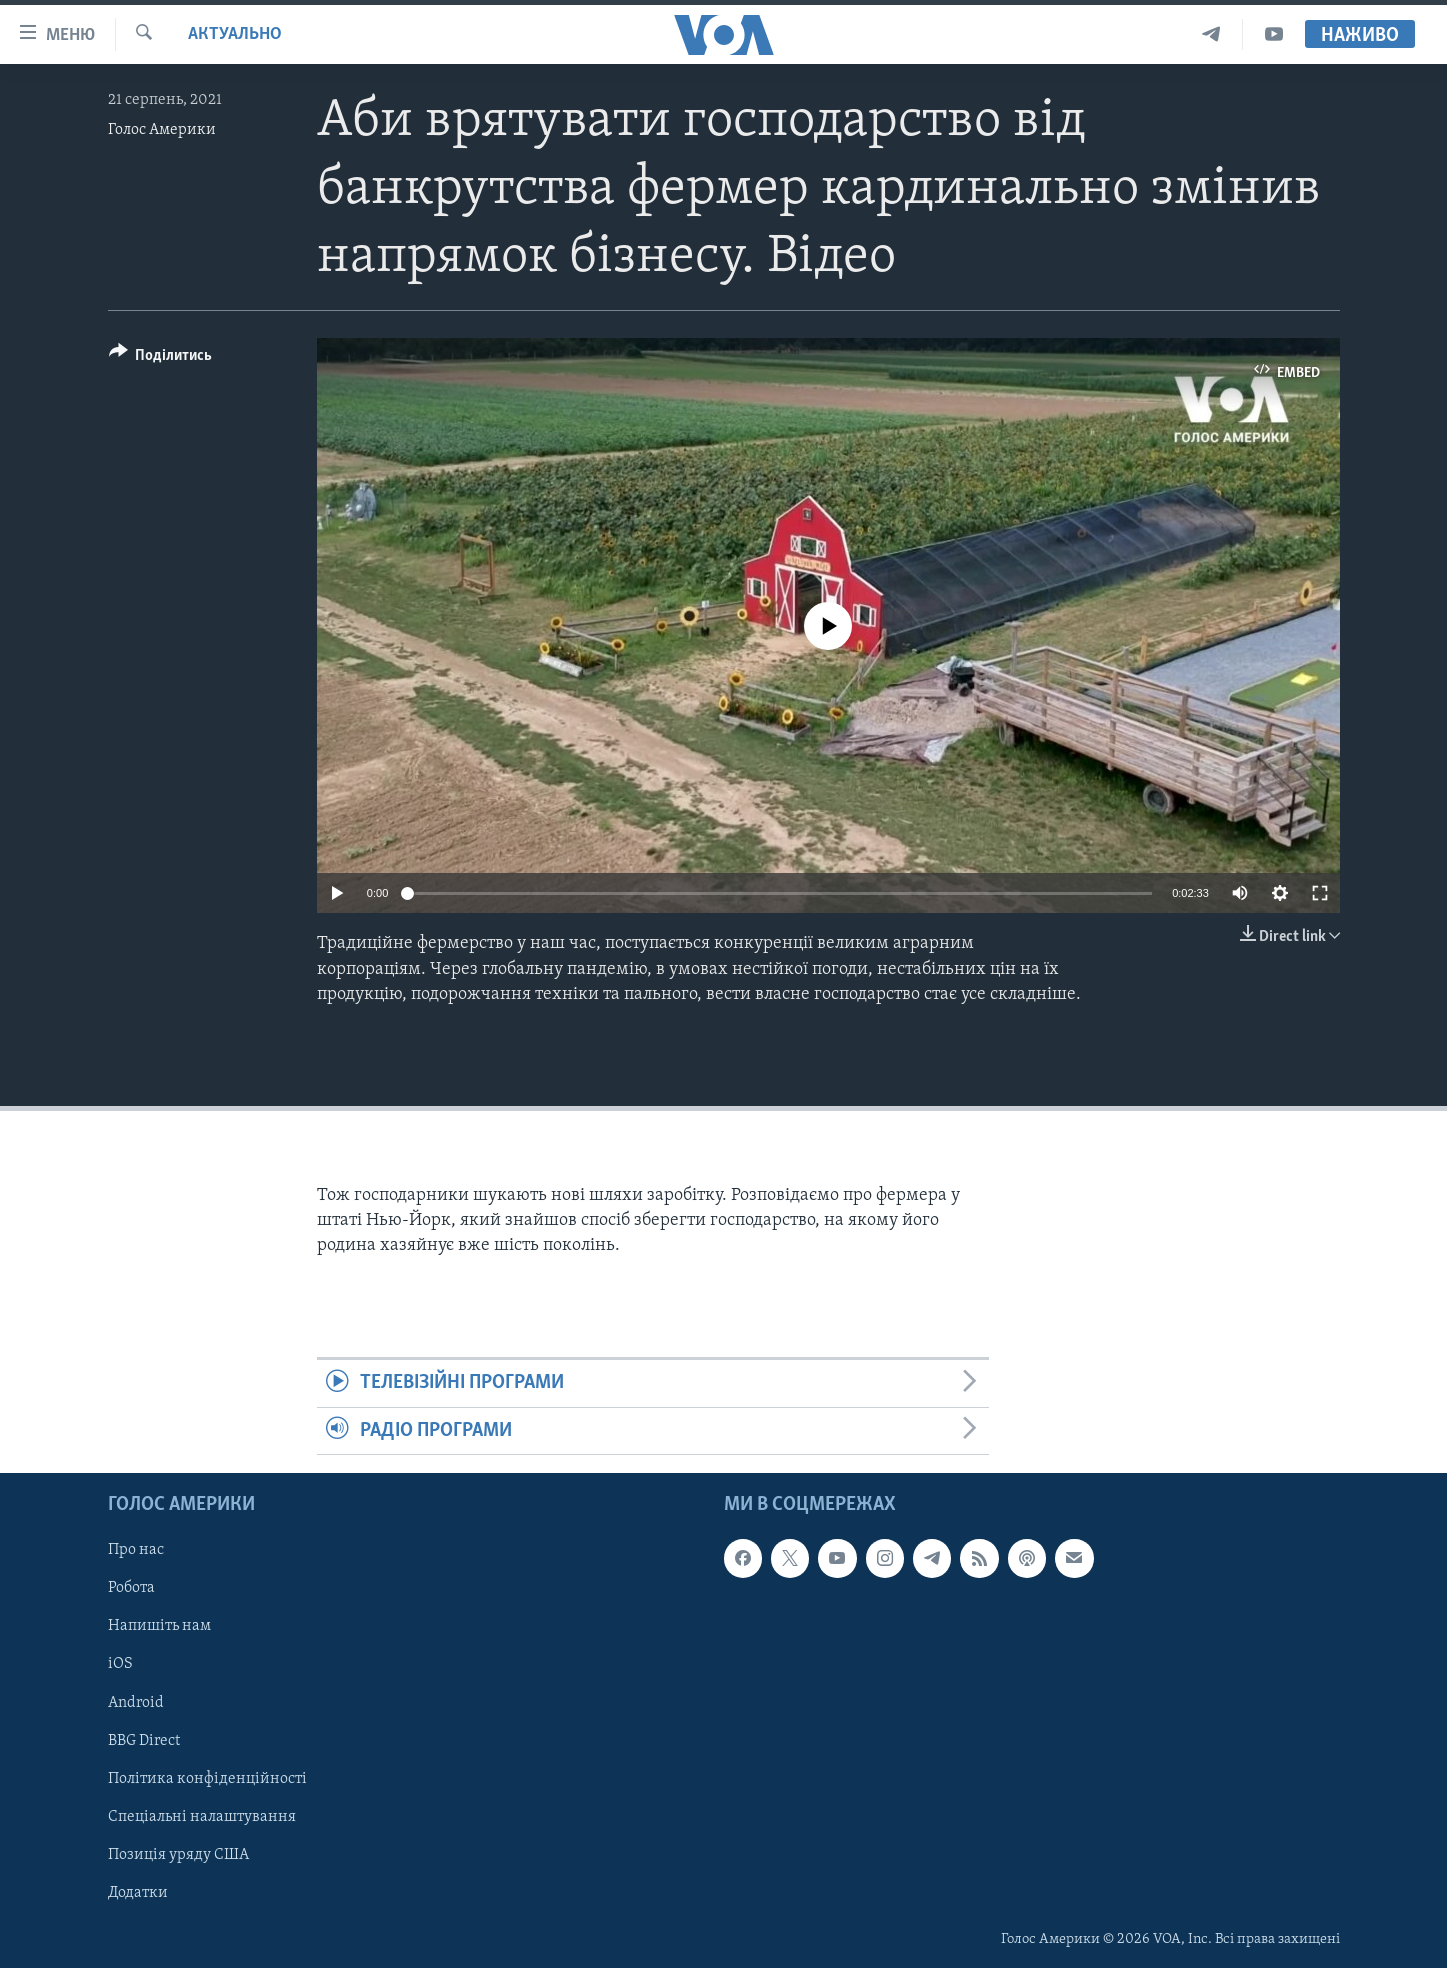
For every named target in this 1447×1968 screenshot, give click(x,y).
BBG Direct (144, 1741)
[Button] (161, 358)
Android (136, 1703)
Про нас (136, 1550)
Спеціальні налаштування (202, 1817)
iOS (120, 1665)
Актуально (235, 34)
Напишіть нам (159, 1627)
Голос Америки (162, 130)
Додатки (138, 1893)
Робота (131, 1589)
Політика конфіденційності (207, 1779)
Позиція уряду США (178, 1855)
